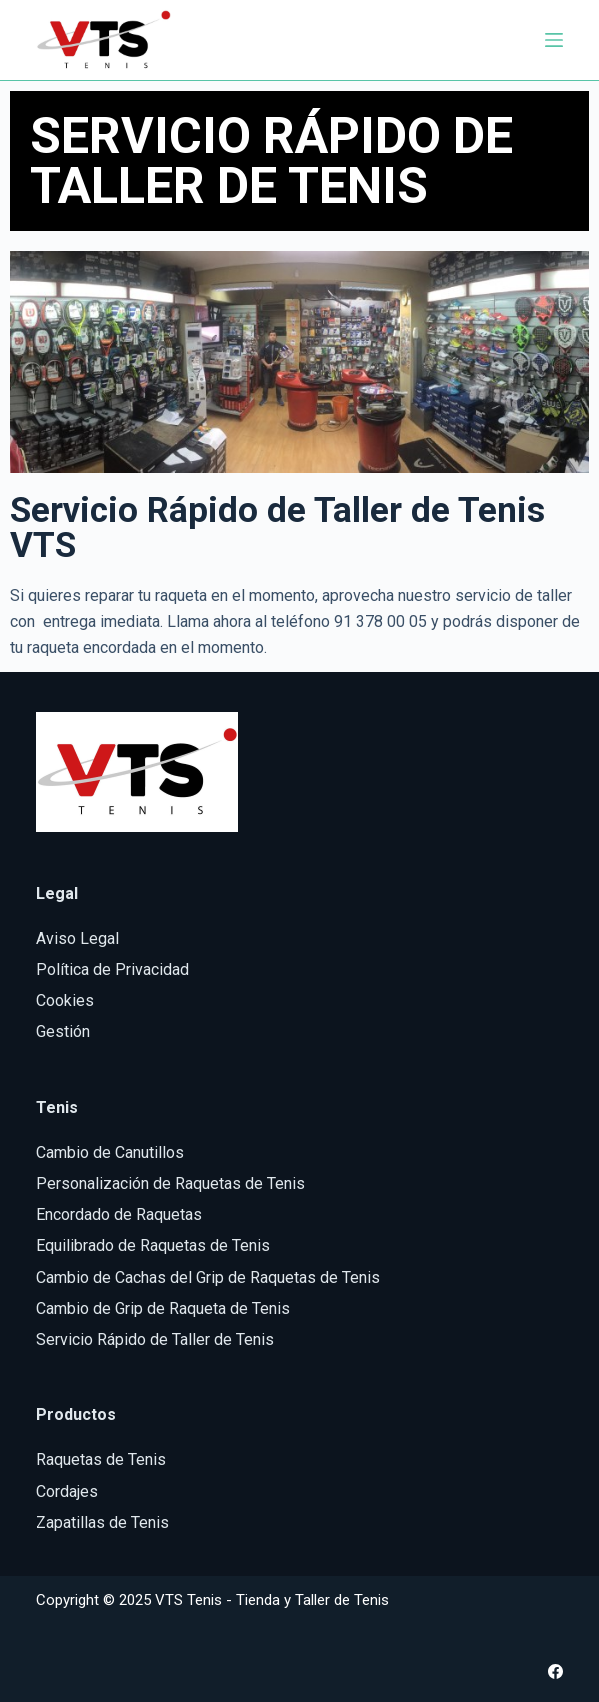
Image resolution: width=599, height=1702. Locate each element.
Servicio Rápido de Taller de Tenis (155, 1339)
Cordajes (67, 1491)
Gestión (63, 1031)
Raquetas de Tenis (101, 1459)
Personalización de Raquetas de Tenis (170, 1183)
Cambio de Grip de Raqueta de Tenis (163, 1308)
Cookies (65, 1000)
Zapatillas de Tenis (102, 1522)
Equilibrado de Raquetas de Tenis (153, 1245)
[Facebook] (555, 1671)
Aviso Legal (77, 938)
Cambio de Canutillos (110, 1152)
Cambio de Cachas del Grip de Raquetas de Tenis (208, 1277)
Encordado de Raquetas (119, 1214)
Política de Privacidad (112, 969)
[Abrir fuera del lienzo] (554, 40)
